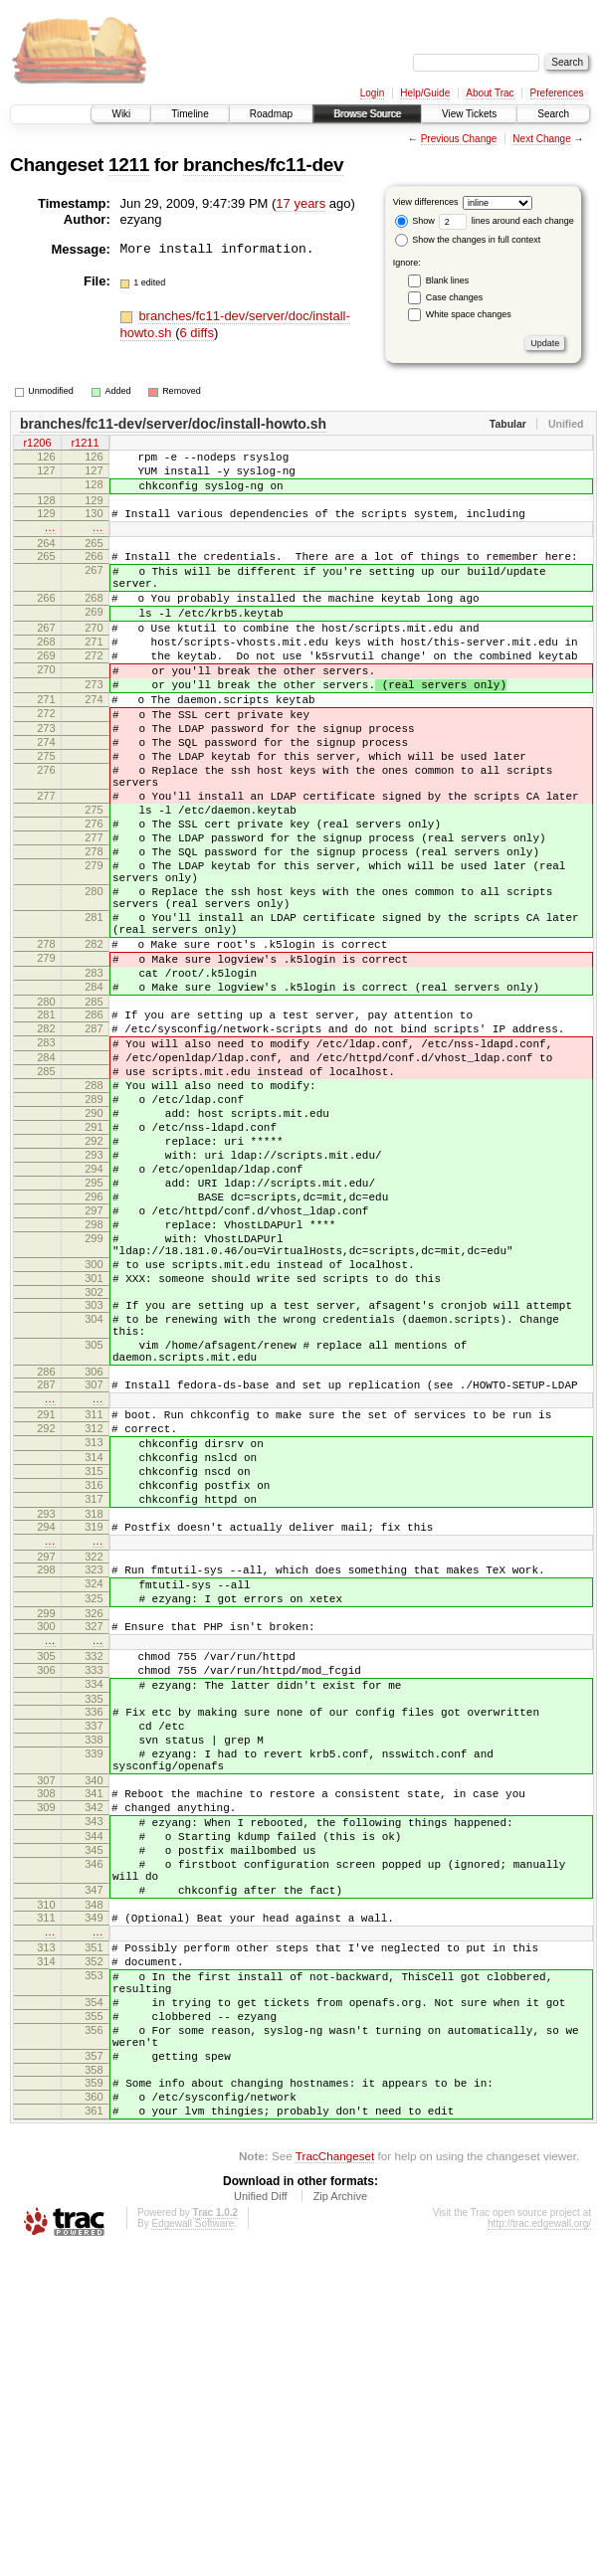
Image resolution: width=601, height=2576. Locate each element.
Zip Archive (340, 2521)
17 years (300, 203)
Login (372, 93)
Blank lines (448, 280)
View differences (426, 202)
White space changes (468, 314)
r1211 (85, 445)
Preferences (557, 93)
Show (415, 221)
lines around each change (506, 221)
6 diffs (197, 332)
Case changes (455, 297)
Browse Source (367, 113)
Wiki (120, 113)
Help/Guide (425, 93)
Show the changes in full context (468, 240)
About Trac (489, 93)
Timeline (189, 113)
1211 (128, 164)
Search (553, 113)
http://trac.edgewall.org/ (539, 2548)
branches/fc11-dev (263, 164)
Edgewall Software (192, 2548)
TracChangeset (335, 2481)
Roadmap (271, 113)
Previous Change (459, 138)
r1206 (37, 445)
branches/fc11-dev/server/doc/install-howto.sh (173, 424)
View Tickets (469, 113)
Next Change (541, 138)
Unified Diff (261, 2521)
